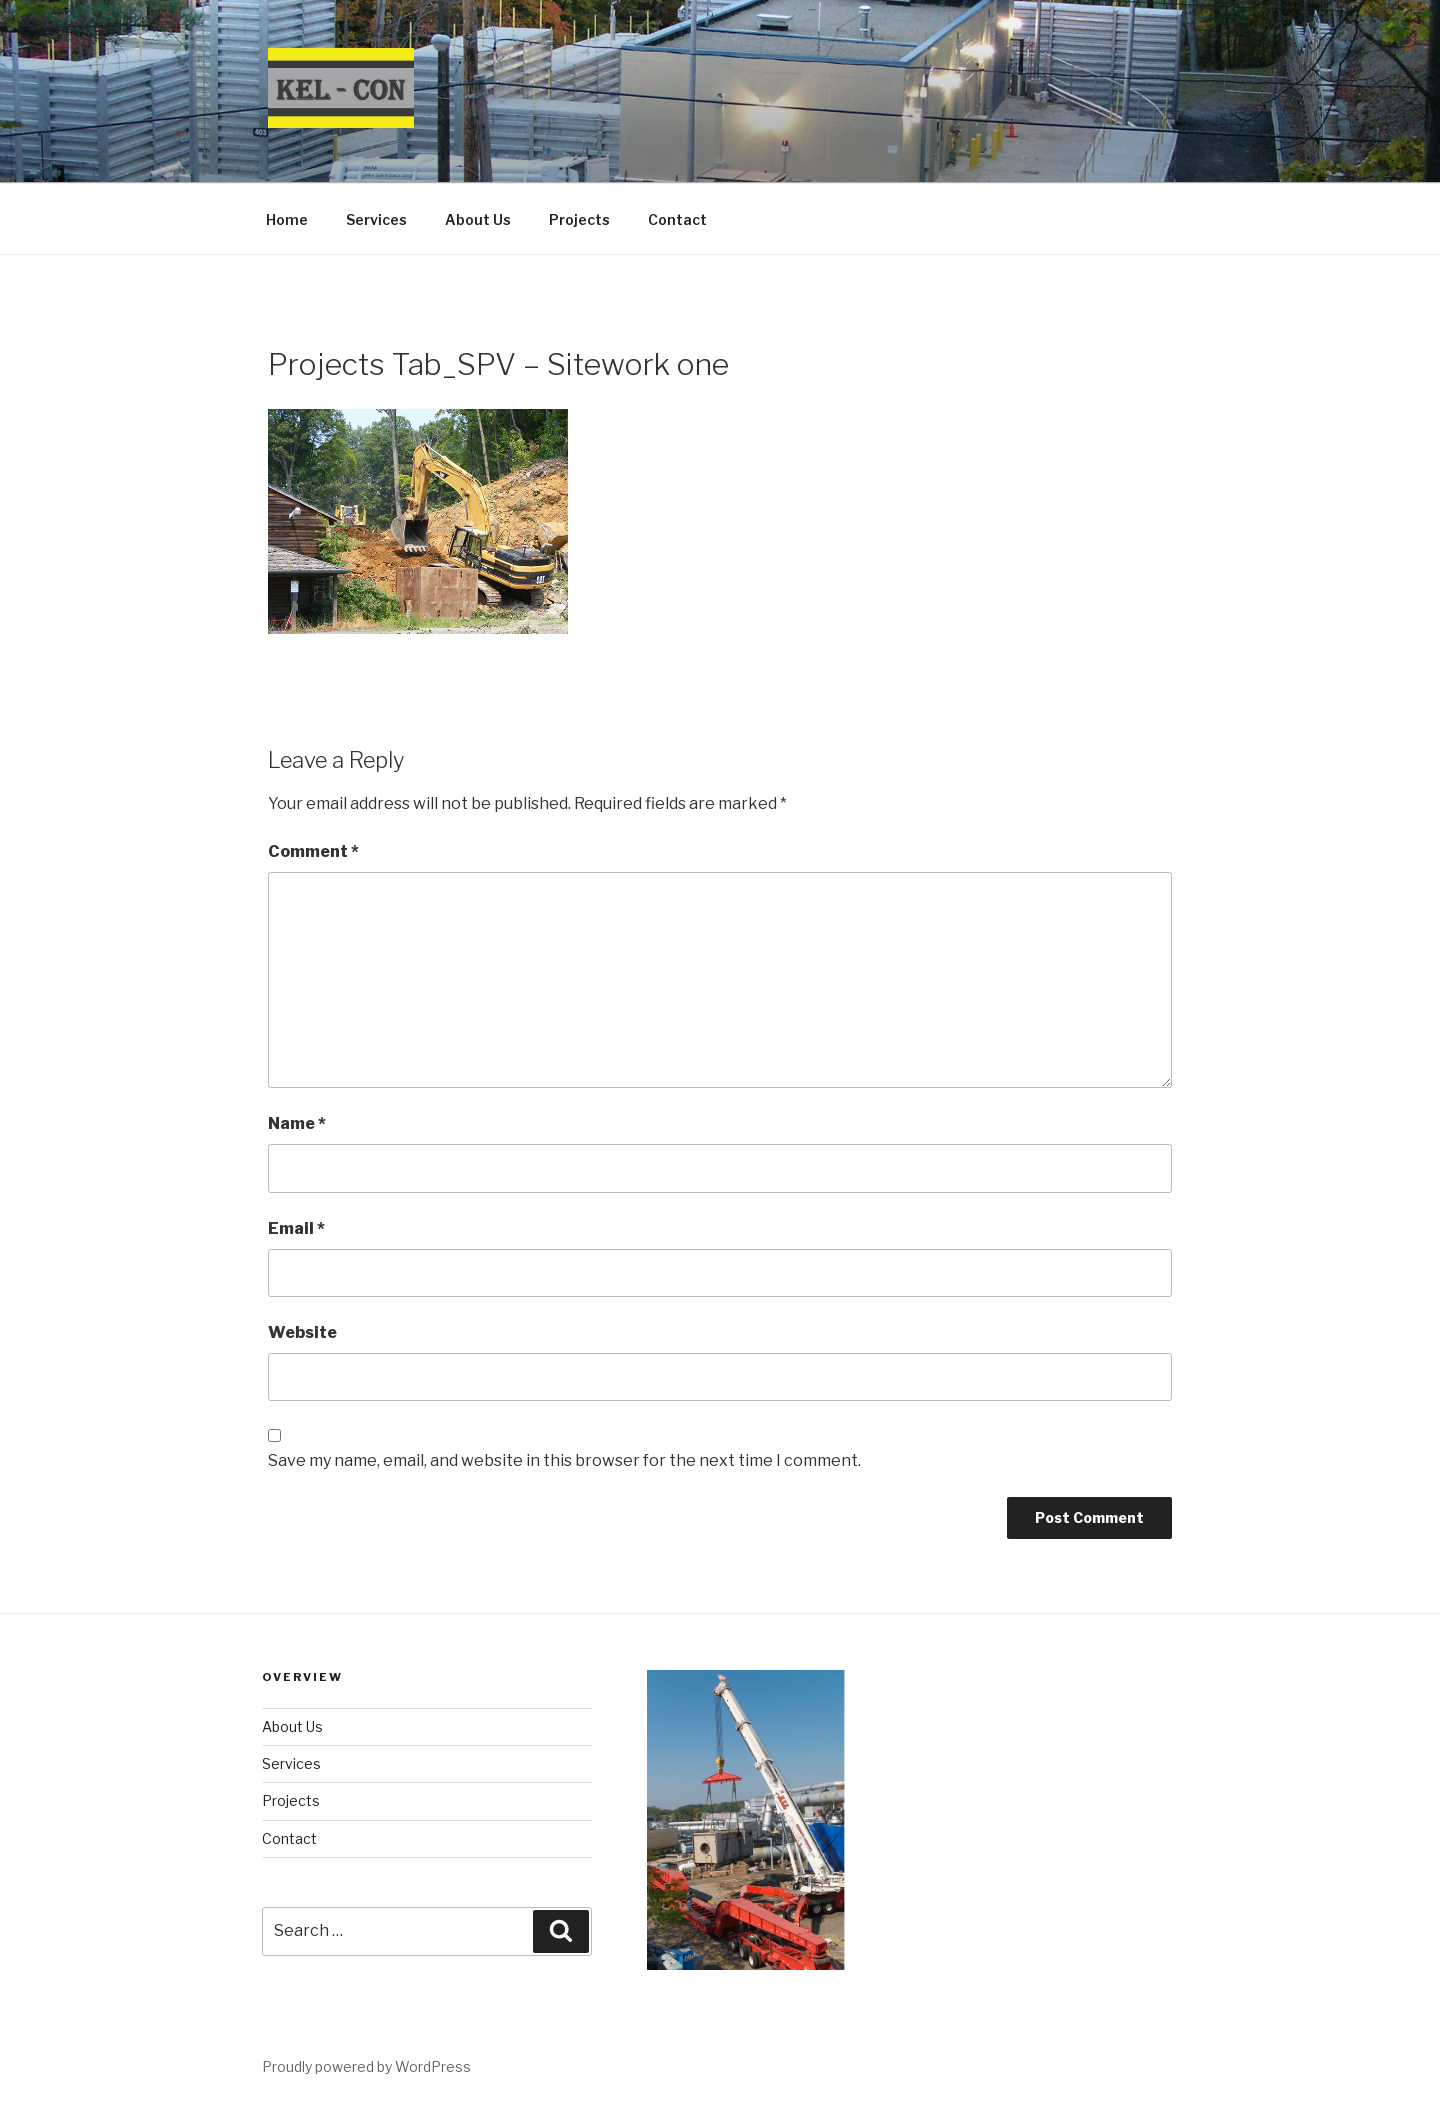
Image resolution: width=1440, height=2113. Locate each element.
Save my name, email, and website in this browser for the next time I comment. (564, 1460)
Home (287, 219)
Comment (313, 851)
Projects (579, 219)
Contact (677, 219)
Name (297, 1123)
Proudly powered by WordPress (366, 2066)
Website (302, 1332)
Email (296, 1228)
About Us (478, 219)
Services (376, 219)
